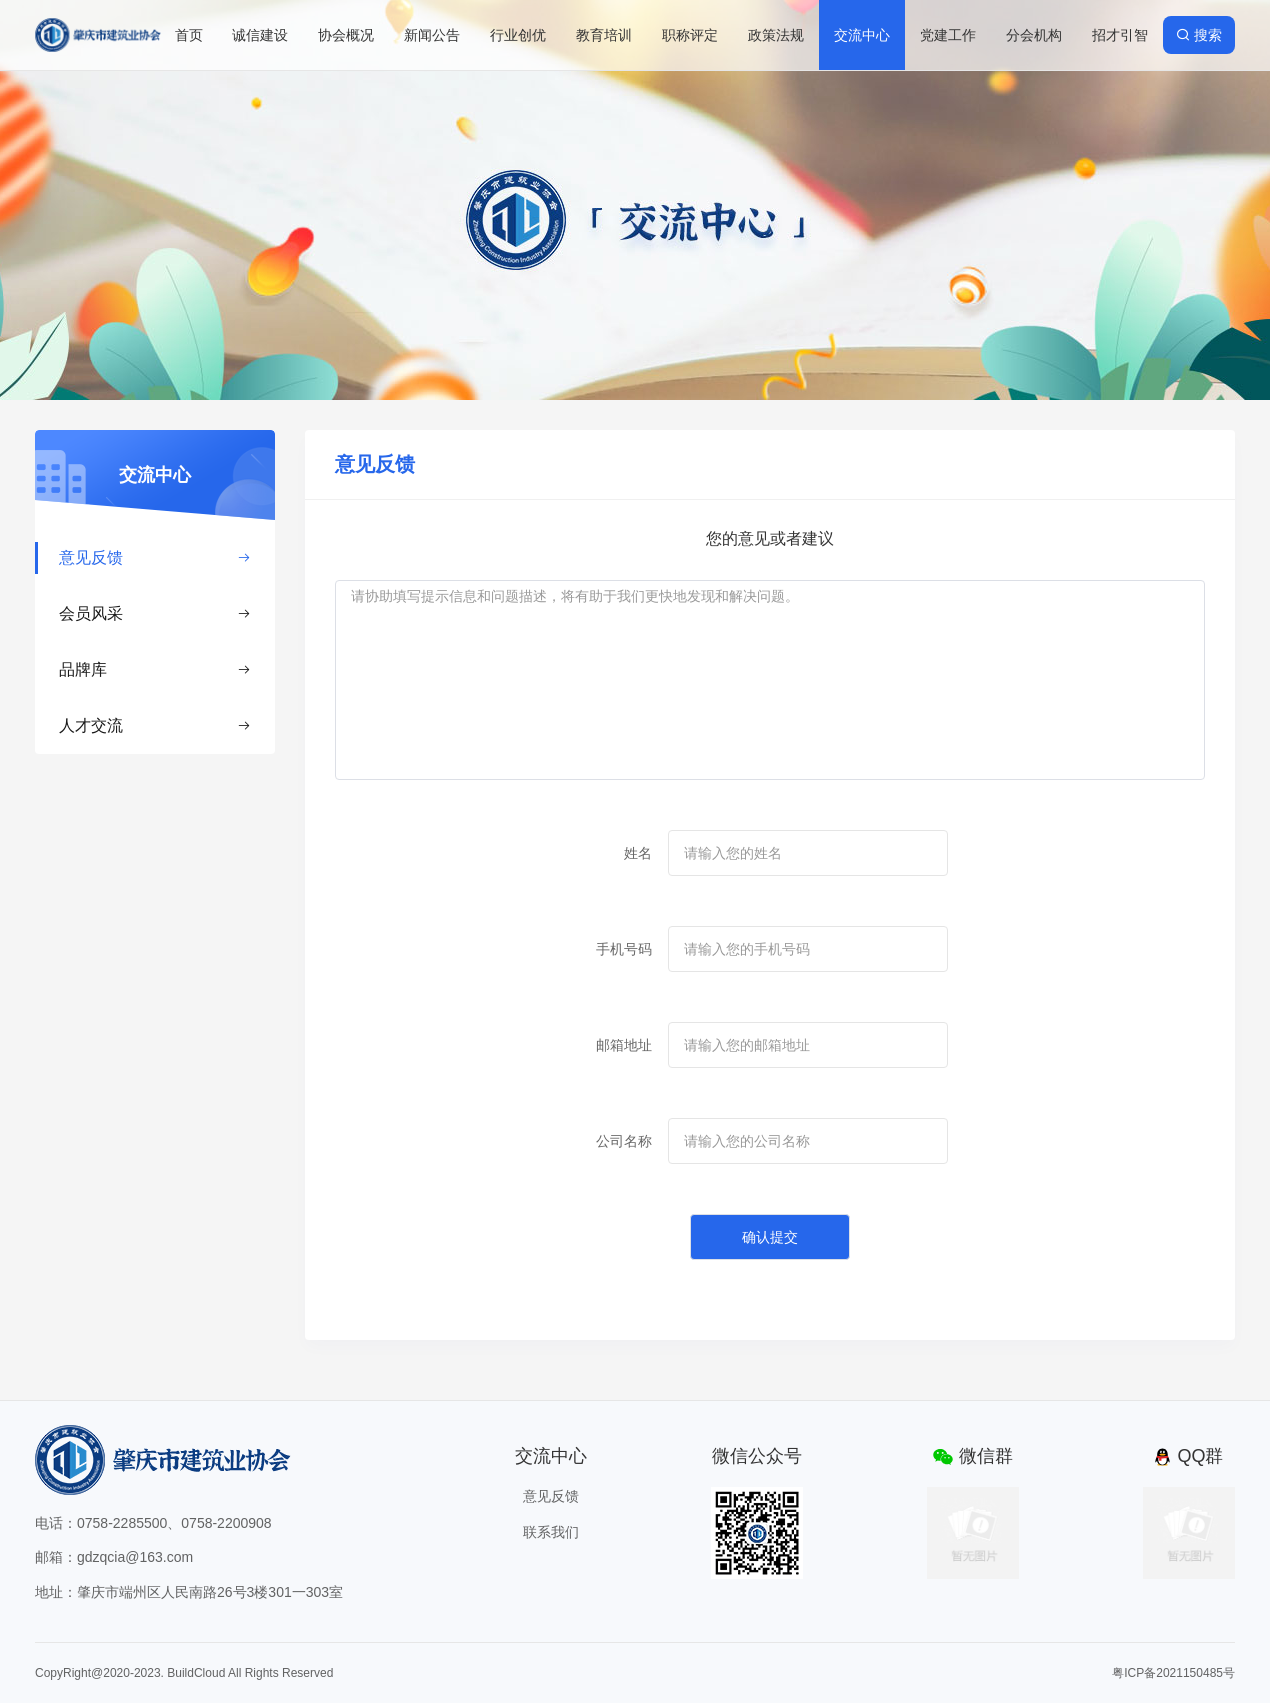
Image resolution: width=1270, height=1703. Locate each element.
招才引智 (1120, 35)
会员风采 (155, 613)
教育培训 (604, 35)
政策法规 (776, 35)
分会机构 (1034, 35)
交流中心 (862, 35)
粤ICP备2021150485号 (1173, 1673)
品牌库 (155, 669)
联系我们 (551, 1532)
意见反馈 (155, 557)
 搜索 (1199, 35)
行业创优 (518, 35)
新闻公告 (432, 35)
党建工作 (948, 35)
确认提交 (770, 1237)
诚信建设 (260, 35)
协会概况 (346, 35)
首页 (189, 35)
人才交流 (155, 725)
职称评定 (690, 35)
